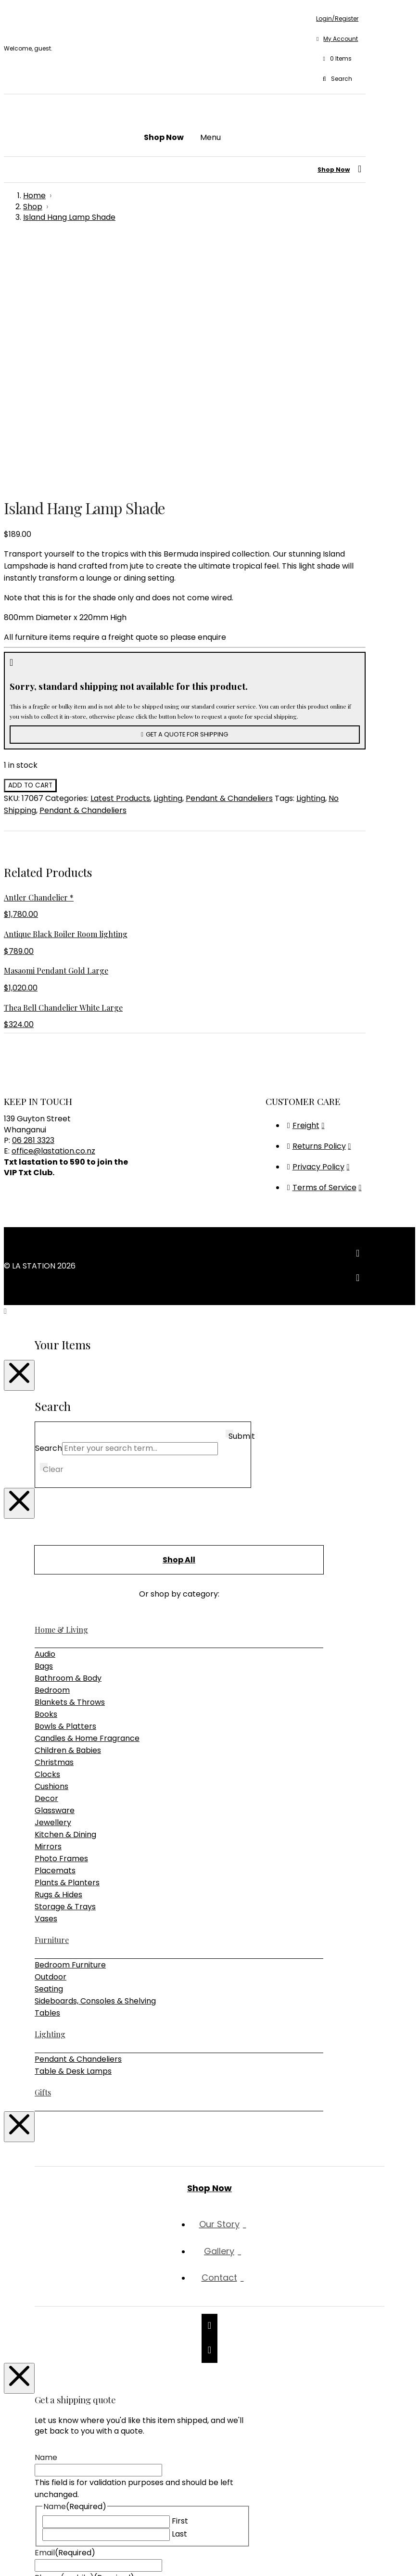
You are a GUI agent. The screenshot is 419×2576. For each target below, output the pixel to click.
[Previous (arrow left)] (8, 2568)
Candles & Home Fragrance (87, 1493)
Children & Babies (68, 1505)
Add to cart (30, 541)
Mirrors (48, 1602)
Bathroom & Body (68, 1433)
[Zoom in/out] (8, 2556)
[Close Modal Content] (19, 1131)
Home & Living (61, 1385)
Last (179, 2289)
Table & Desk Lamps (73, 1826)
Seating (49, 1744)
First (180, 2276)
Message (51, 2383)
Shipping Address (87, 2358)
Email (65, 2308)
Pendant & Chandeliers (229, 553)
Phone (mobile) (84, 2333)
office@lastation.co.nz (53, 906)
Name (46, 2213)
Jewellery (53, 1578)
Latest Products (120, 553)
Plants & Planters (67, 1638)
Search (48, 1203)
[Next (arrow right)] (17, 2568)
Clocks (47, 1529)
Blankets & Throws (70, 1457)
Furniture (52, 1695)
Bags (44, 1421)
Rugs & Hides (58, 1650)
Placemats (55, 1626)
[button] (337, 59)
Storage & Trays (65, 1662)
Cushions (51, 1542)
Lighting (167, 553)
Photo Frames (61, 1614)
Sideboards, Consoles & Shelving (95, 1756)
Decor (46, 1554)
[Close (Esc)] (36, 2556)
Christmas (54, 1517)
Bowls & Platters (65, 1481)
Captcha (51, 2497)
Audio (45, 1409)
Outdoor (50, 1732)
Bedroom (52, 1445)
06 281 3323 (33, 895)
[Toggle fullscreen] (17, 2556)
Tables (47, 1768)
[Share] (27, 2556)
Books (46, 1469)
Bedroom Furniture (70, 1720)
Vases (46, 1674)
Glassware (55, 1566)
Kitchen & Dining (65, 1590)
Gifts (43, 1848)
